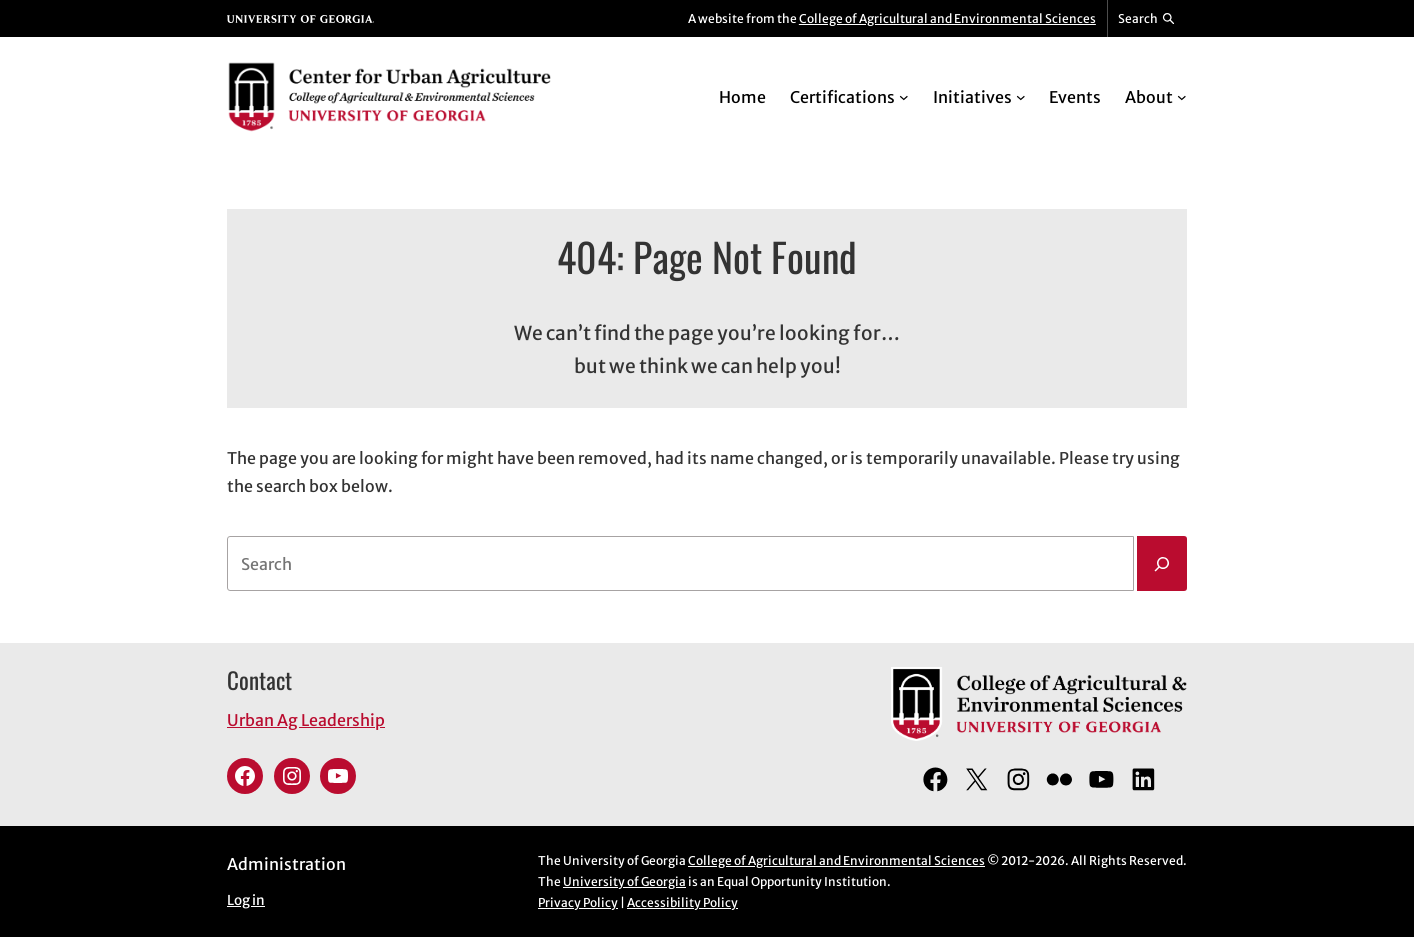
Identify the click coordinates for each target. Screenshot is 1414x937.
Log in (246, 900)
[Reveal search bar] (1147, 19)
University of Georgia (624, 881)
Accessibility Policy (682, 902)
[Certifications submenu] (904, 97)
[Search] (1162, 564)
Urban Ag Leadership (306, 720)
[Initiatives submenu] (1021, 97)
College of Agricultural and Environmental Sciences (947, 18)
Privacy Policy (578, 902)
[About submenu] (1182, 97)
